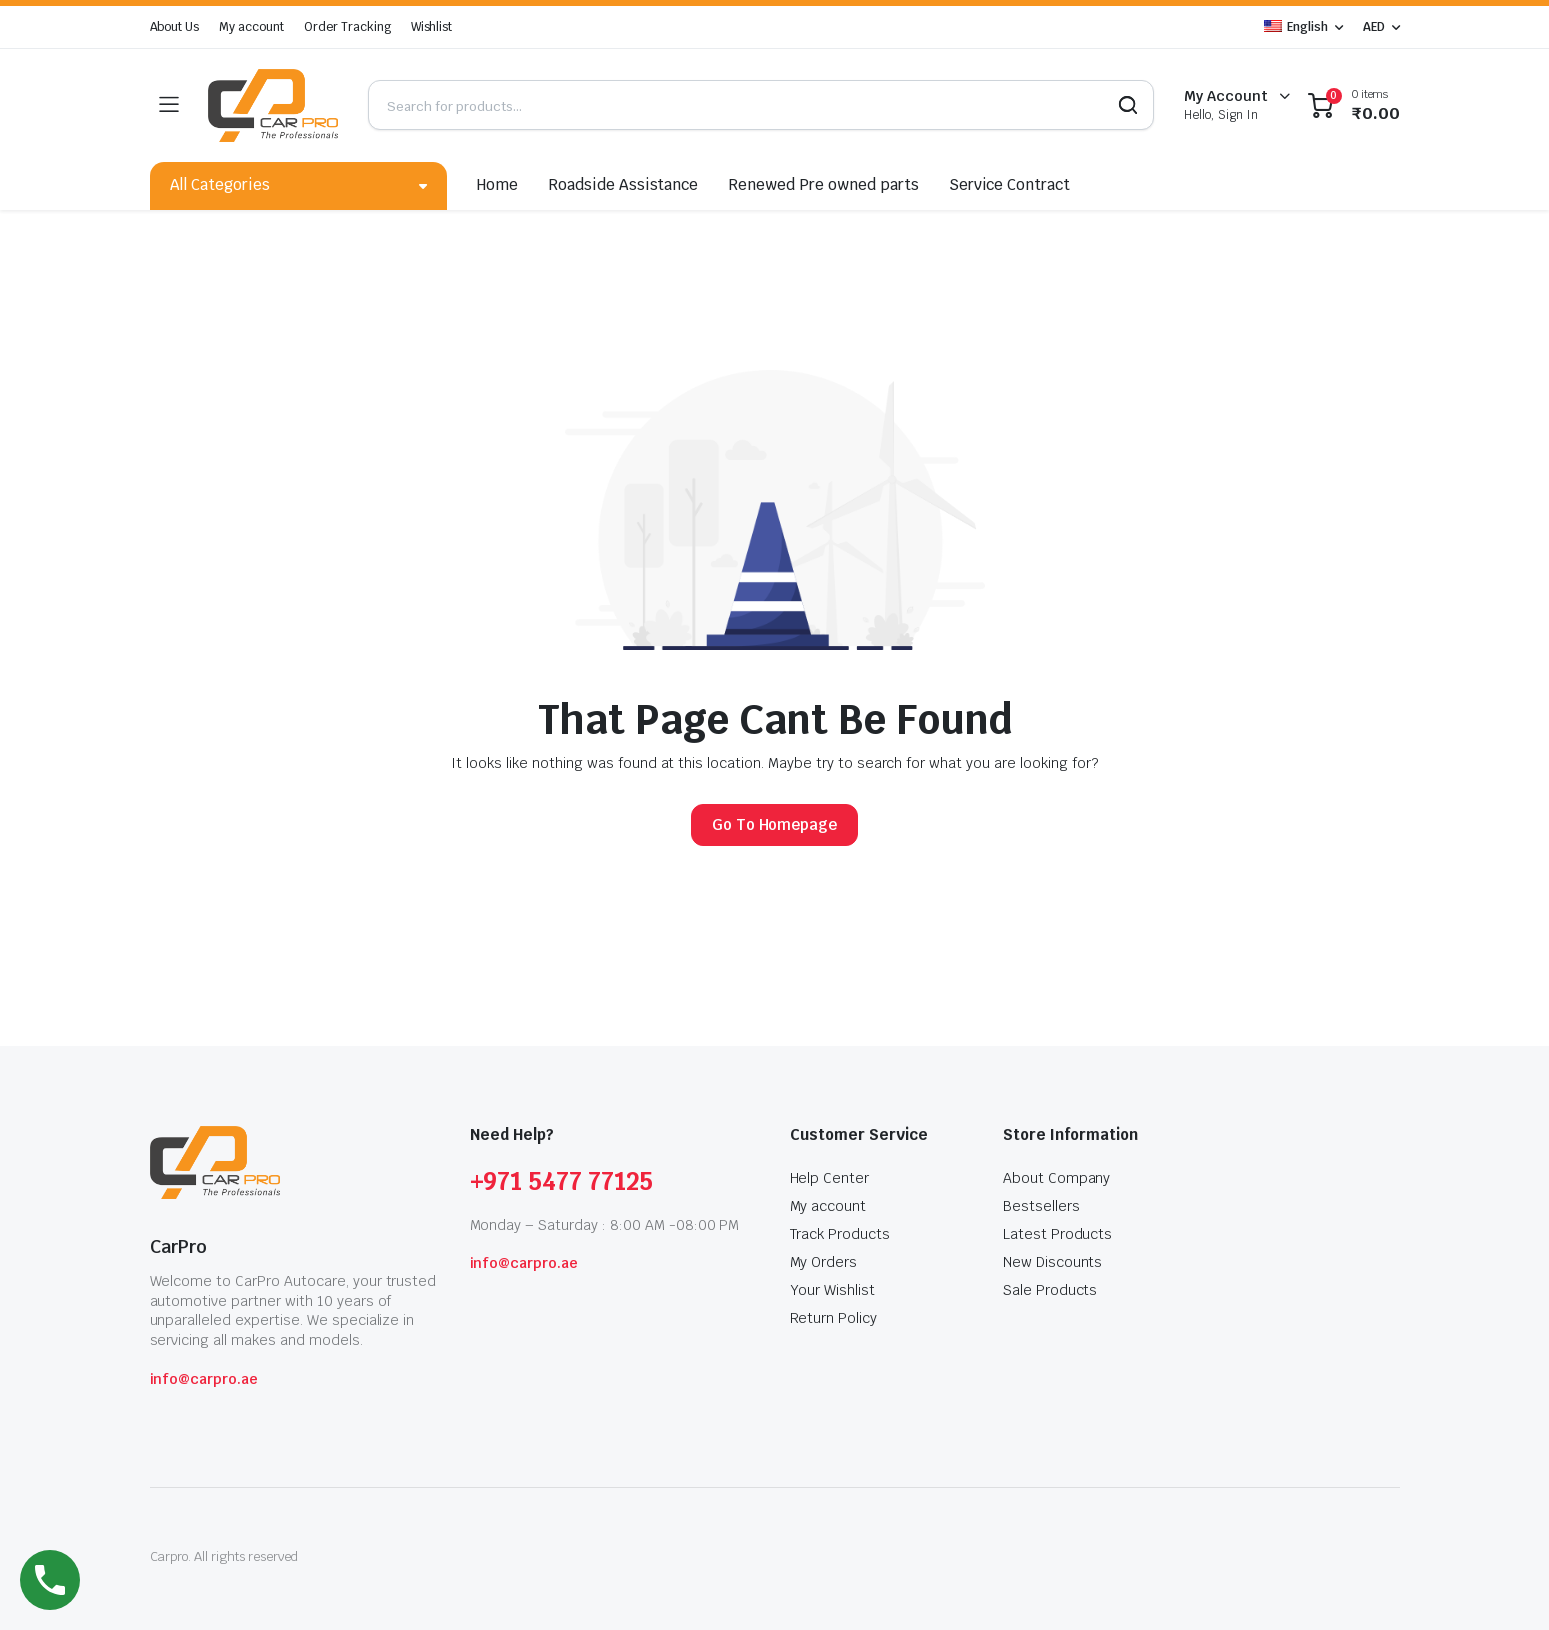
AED (1374, 27)
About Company (1057, 1178)
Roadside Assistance (623, 184)
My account (251, 27)
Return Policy (834, 1318)
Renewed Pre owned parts (823, 184)
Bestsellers (1041, 1206)
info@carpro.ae (204, 1379)
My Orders (824, 1262)
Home (497, 184)
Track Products (840, 1234)
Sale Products (1050, 1290)
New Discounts (1053, 1262)
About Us (175, 27)
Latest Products (1058, 1234)
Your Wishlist (833, 1290)
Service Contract (1010, 184)
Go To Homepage (775, 824)
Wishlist (432, 27)
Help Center (830, 1178)
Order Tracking (347, 27)
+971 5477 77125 (562, 1181)
